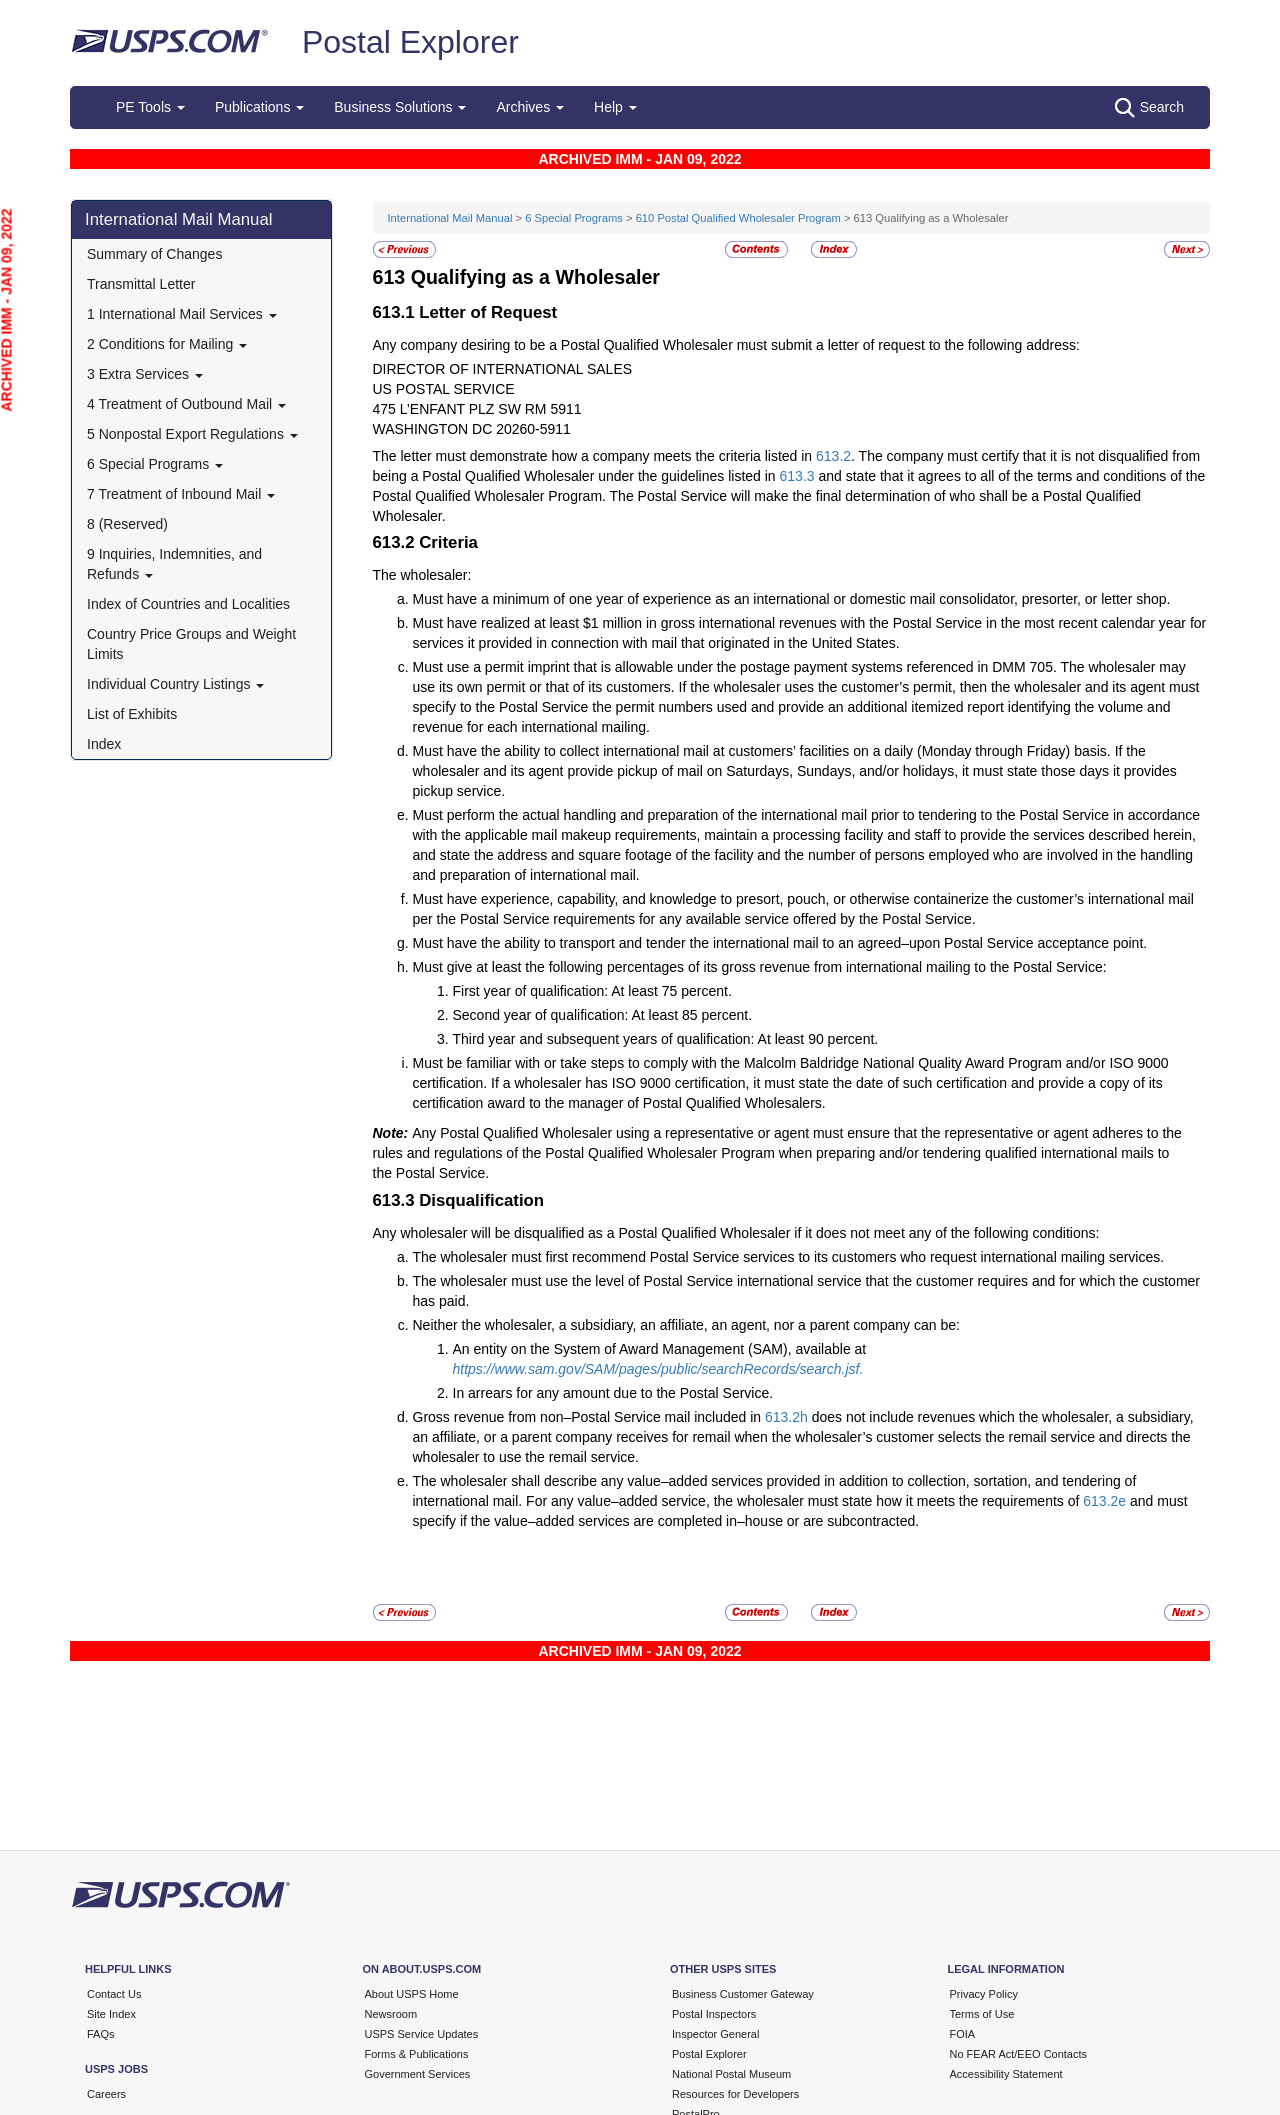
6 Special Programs (155, 464)
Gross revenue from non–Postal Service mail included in (589, 1417)
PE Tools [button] (150, 107)
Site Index (111, 2014)
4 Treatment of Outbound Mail (186, 404)
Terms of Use (982, 2014)
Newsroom (391, 2014)
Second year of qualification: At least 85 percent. (603, 1015)
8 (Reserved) (127, 524)
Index (104, 744)
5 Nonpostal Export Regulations (192, 434)
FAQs (101, 2034)
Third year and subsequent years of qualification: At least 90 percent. (666, 1039)
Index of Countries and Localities (188, 604)
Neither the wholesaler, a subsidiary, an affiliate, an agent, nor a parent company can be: (686, 1325)
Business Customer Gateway (743, 1994)
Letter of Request (488, 312)
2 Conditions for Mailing (167, 344)
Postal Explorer (410, 42)
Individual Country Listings (175, 684)
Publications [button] (259, 107)
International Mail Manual (179, 219)
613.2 (833, 456)
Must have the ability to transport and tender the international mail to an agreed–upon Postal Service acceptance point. (780, 943)
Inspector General (715, 2034)
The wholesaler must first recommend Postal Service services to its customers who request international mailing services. (789, 1257)
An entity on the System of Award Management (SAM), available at (660, 1349)
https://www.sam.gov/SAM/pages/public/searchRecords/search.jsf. (658, 1369)
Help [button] (615, 107)
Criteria (448, 542)
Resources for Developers (735, 2094)
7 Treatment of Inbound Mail (181, 494)
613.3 (797, 476)
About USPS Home (412, 1994)
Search (1149, 108)
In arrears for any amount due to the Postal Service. (613, 1393)
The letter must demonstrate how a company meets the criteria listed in (595, 456)
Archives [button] (530, 107)
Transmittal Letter (141, 284)
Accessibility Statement (1006, 2074)
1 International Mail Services (182, 314)
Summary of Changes (154, 254)
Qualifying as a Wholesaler (535, 277)
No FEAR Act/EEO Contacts (1019, 2054)
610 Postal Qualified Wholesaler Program (738, 218)
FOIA (963, 2034)
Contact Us (114, 1994)
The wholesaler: (422, 575)
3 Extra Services (145, 374)
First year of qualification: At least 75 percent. (592, 991)
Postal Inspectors (714, 2014)
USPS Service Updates (422, 2034)
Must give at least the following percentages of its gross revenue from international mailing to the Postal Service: (760, 967)
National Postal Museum (731, 2074)
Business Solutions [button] (400, 107)
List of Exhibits (132, 714)
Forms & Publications (417, 2054)
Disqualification (481, 1200)
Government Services (418, 2074)
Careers (106, 2094)
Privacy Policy (984, 1994)
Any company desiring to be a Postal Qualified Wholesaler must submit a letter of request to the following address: (726, 345)
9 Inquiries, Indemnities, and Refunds (174, 564)
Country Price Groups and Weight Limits (191, 644)
